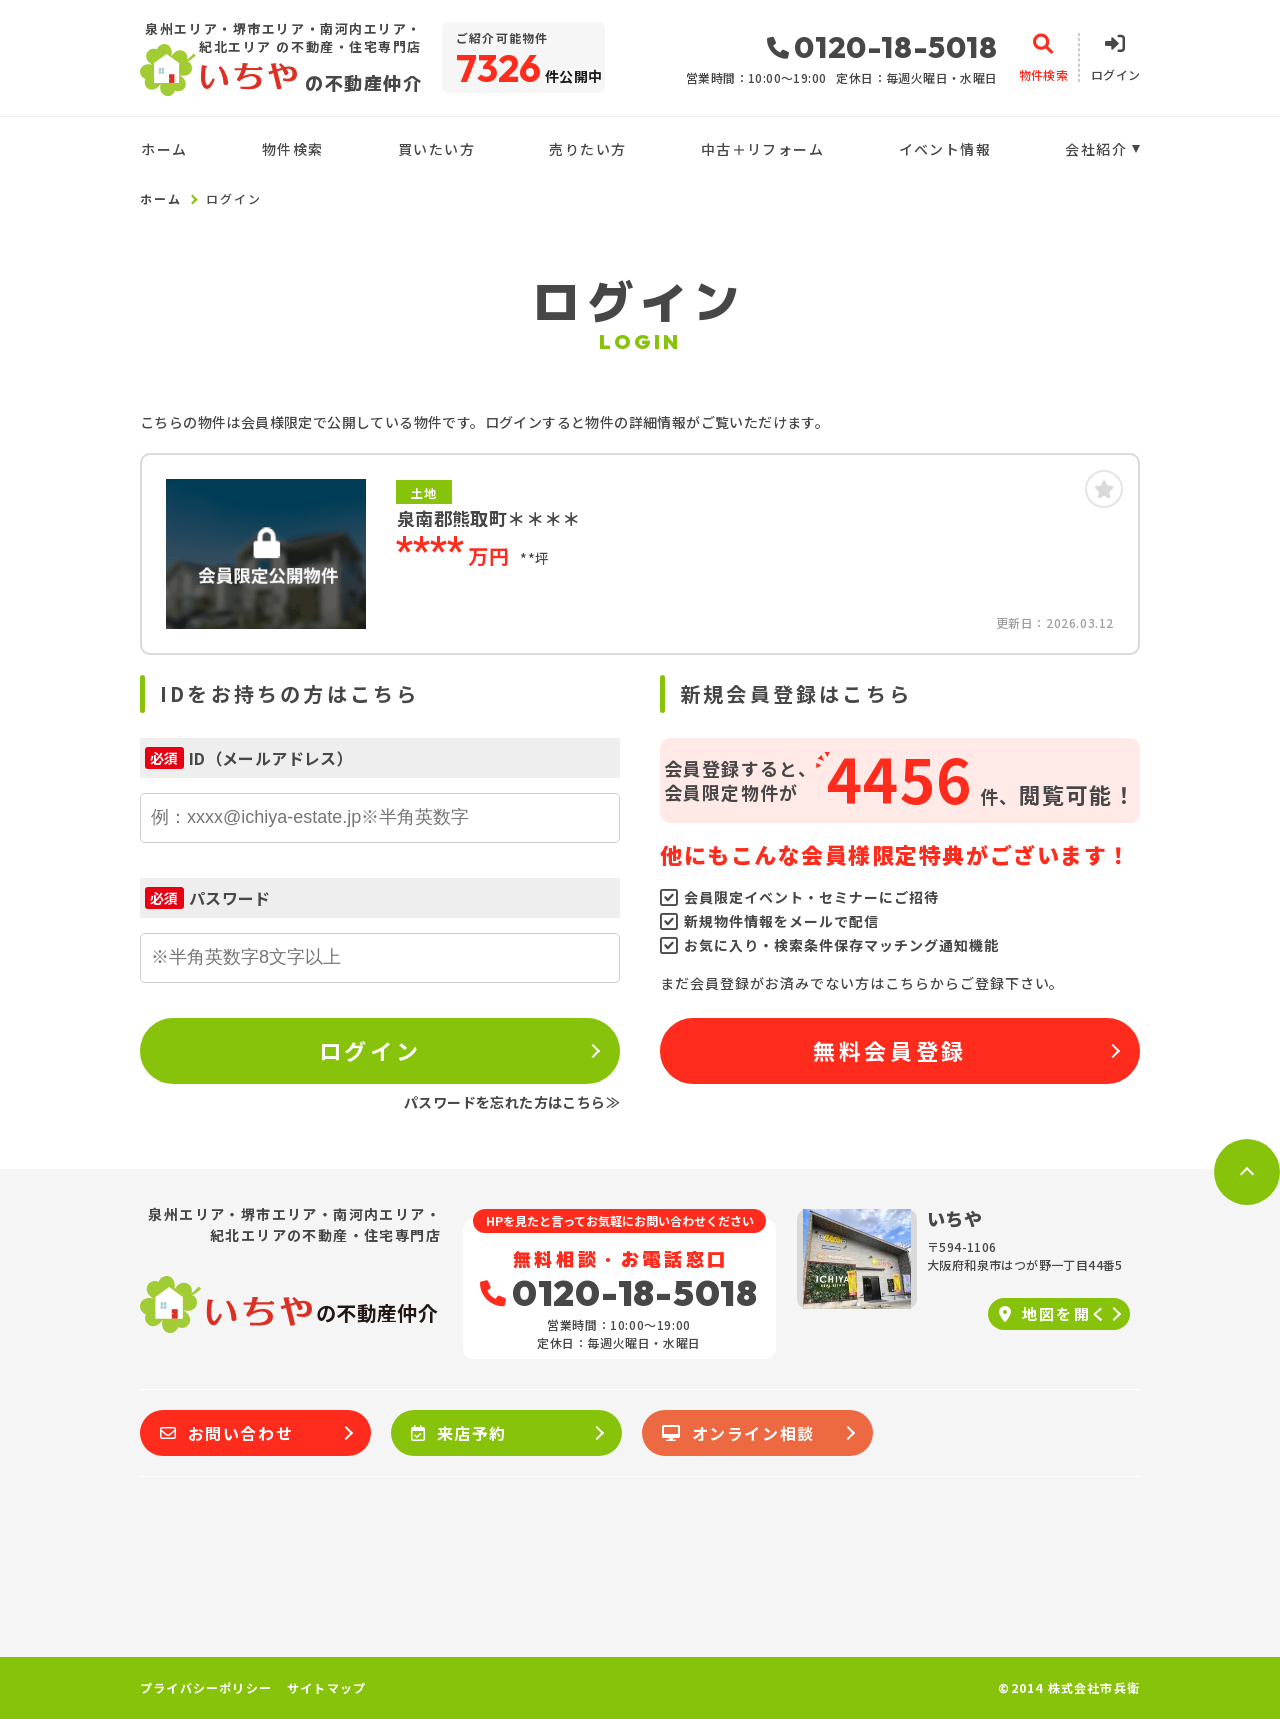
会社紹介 (1096, 149)
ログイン (370, 1050)
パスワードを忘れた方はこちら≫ (512, 1102)
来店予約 (459, 1433)
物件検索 (293, 149)
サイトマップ (326, 1688)
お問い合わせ (226, 1433)
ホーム (164, 149)
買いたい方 (436, 149)
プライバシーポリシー (206, 1688)
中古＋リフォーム (762, 149)
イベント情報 (945, 149)
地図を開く (1053, 1313)
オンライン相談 (738, 1433)
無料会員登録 (889, 1050)
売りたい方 (587, 149)
